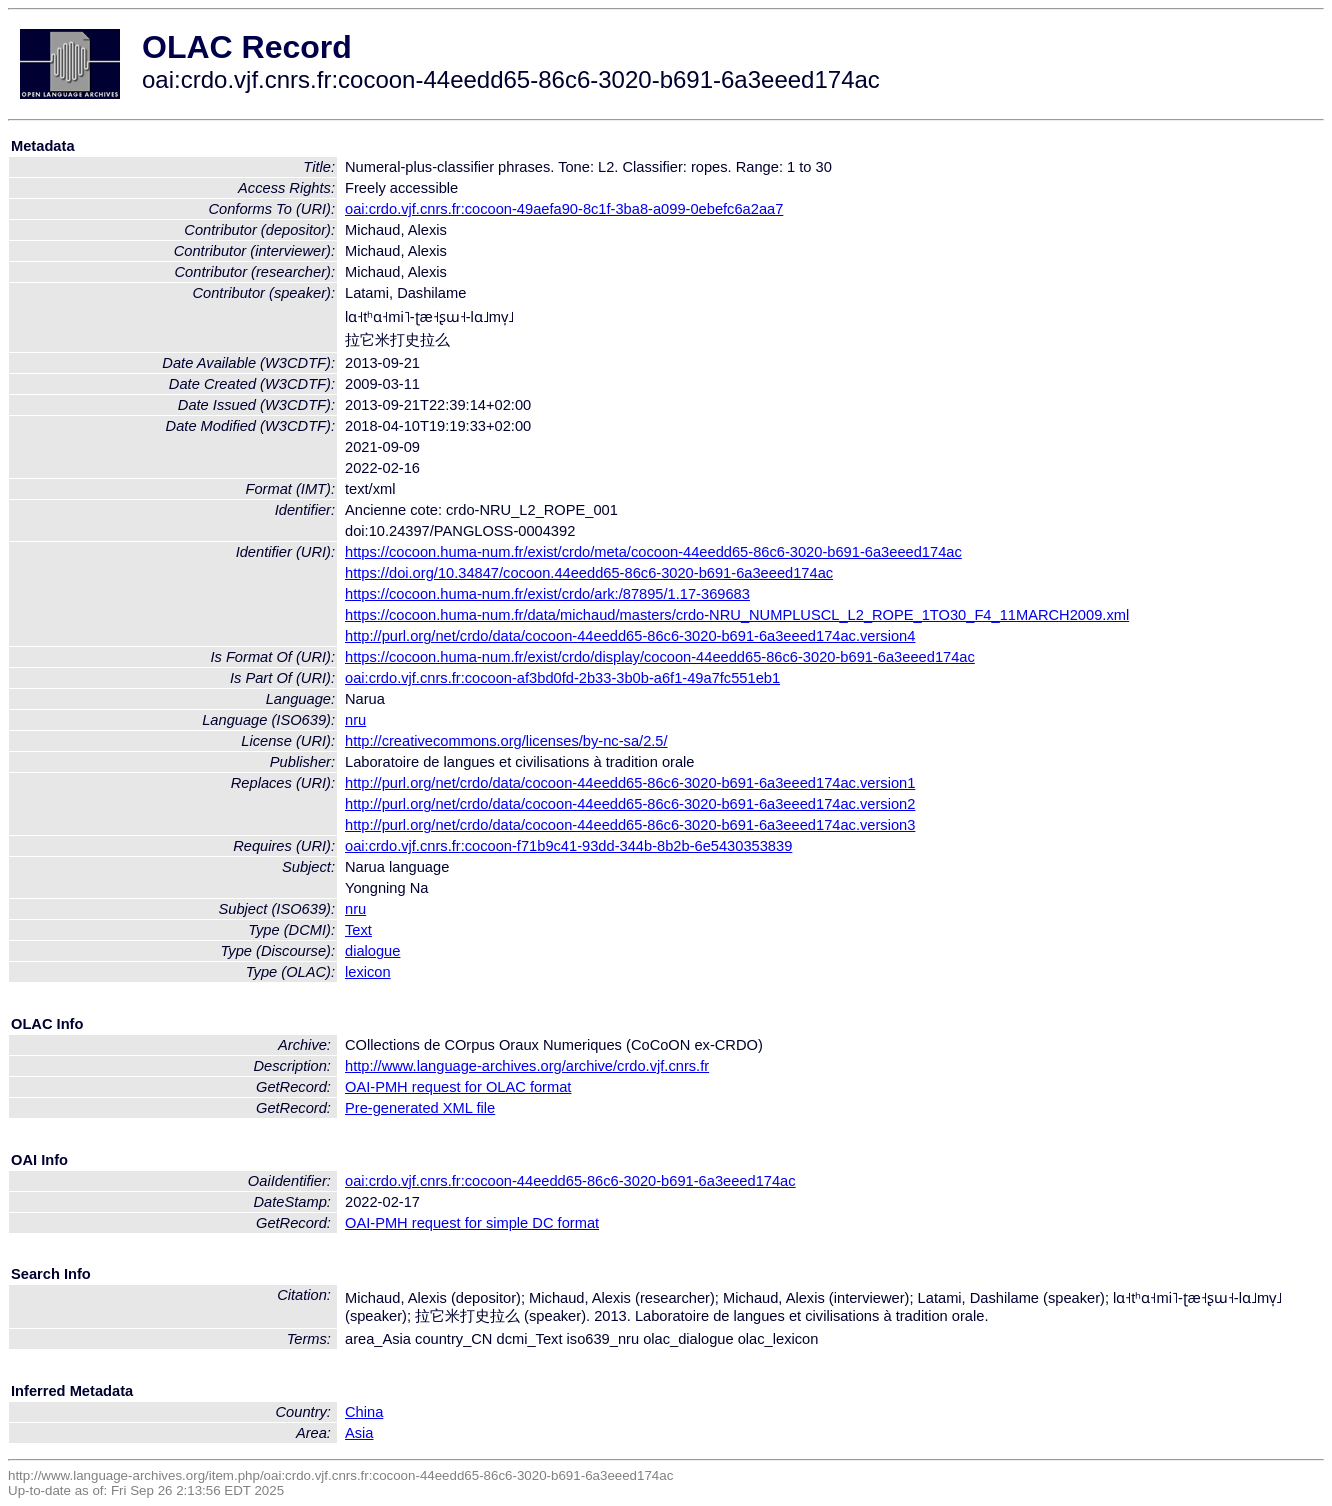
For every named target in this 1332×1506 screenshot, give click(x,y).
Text (358, 930)
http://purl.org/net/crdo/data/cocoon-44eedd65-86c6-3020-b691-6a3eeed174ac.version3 (630, 825)
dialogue (372, 951)
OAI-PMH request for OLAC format (458, 1087)
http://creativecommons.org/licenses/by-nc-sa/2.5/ (506, 741)
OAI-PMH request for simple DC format (472, 1223)
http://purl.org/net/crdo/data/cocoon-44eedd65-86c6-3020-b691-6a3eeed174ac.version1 (630, 783)
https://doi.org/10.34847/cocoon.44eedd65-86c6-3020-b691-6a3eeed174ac (589, 573)
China (364, 1412)
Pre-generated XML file (420, 1108)
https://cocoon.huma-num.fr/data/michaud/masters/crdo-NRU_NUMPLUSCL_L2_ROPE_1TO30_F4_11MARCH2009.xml (737, 615)
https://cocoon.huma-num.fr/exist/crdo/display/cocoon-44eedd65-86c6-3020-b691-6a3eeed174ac (660, 657)
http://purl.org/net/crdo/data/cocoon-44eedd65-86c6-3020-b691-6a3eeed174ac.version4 (630, 636)
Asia (359, 1433)
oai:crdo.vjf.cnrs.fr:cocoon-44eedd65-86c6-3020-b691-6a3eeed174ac (570, 1181)
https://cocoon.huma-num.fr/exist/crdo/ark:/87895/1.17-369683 (547, 594)
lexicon (368, 972)
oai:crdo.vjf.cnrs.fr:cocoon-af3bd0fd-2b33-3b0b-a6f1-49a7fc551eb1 (562, 678)
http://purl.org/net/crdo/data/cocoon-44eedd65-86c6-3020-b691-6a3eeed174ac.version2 (630, 804)
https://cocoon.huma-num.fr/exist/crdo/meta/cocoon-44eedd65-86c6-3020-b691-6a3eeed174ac (653, 552)
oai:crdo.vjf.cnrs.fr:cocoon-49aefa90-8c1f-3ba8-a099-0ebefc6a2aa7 (564, 209)
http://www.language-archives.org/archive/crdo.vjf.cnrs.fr (527, 1066)
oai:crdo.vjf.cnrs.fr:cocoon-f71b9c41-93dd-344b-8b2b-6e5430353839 (568, 846)
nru (355, 720)
